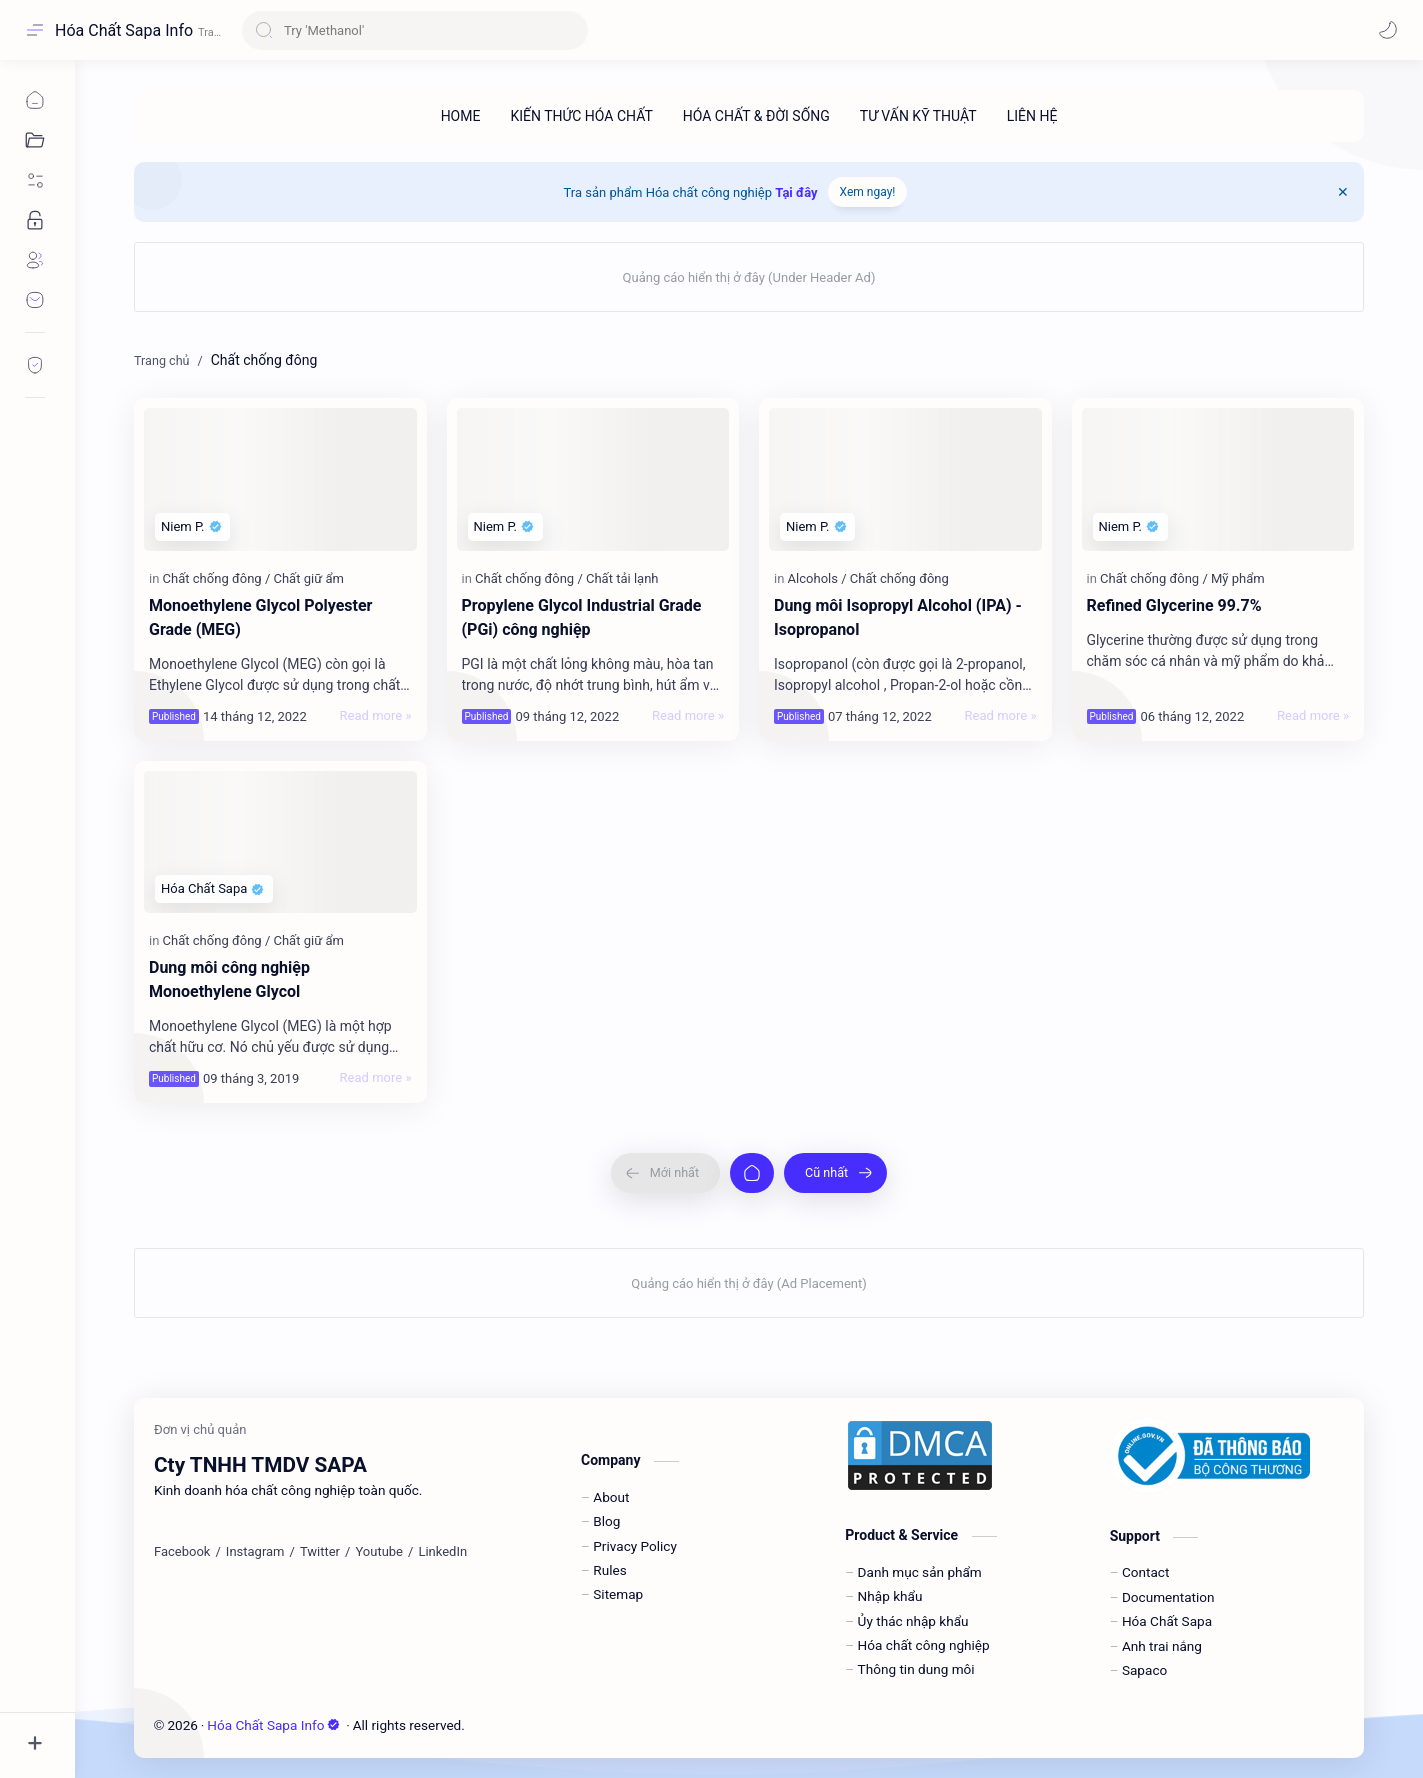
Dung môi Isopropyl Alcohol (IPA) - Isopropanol (898, 617)
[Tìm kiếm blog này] (415, 30)
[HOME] (461, 116)
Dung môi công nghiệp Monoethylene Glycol (229, 979)
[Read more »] (376, 716)
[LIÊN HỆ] (1032, 116)
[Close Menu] (1343, 192)
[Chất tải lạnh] (622, 578)
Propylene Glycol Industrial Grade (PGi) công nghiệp (582, 617)
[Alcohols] (817, 578)
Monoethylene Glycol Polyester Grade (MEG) (260, 617)
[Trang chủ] (752, 1173)
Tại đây (796, 192)
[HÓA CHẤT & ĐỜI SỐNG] (756, 116)
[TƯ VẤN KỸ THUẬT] (918, 116)
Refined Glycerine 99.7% (1174, 605)
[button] (1388, 30)
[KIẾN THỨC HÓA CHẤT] (581, 116)
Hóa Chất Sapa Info (124, 30)
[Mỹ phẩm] (1238, 578)
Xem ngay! (868, 192)
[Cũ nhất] (835, 1173)
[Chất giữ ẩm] (308, 578)
